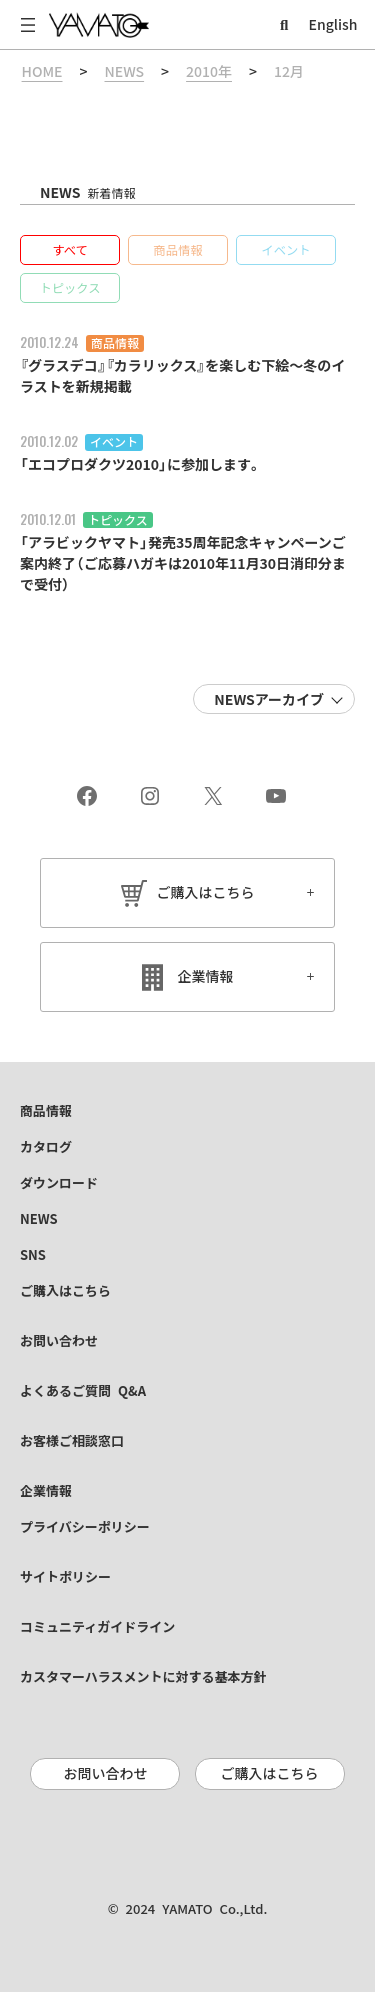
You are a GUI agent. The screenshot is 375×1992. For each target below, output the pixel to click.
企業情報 (206, 977)
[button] (70, 250)
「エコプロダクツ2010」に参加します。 (141, 465)
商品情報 (115, 343)
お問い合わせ (105, 1774)
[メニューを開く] (28, 25)
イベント (114, 442)
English (333, 25)
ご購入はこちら (206, 893)
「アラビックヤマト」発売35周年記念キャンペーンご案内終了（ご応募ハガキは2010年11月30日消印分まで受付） (183, 564)
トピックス (118, 520)
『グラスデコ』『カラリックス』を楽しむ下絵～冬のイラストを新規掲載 (182, 376)
